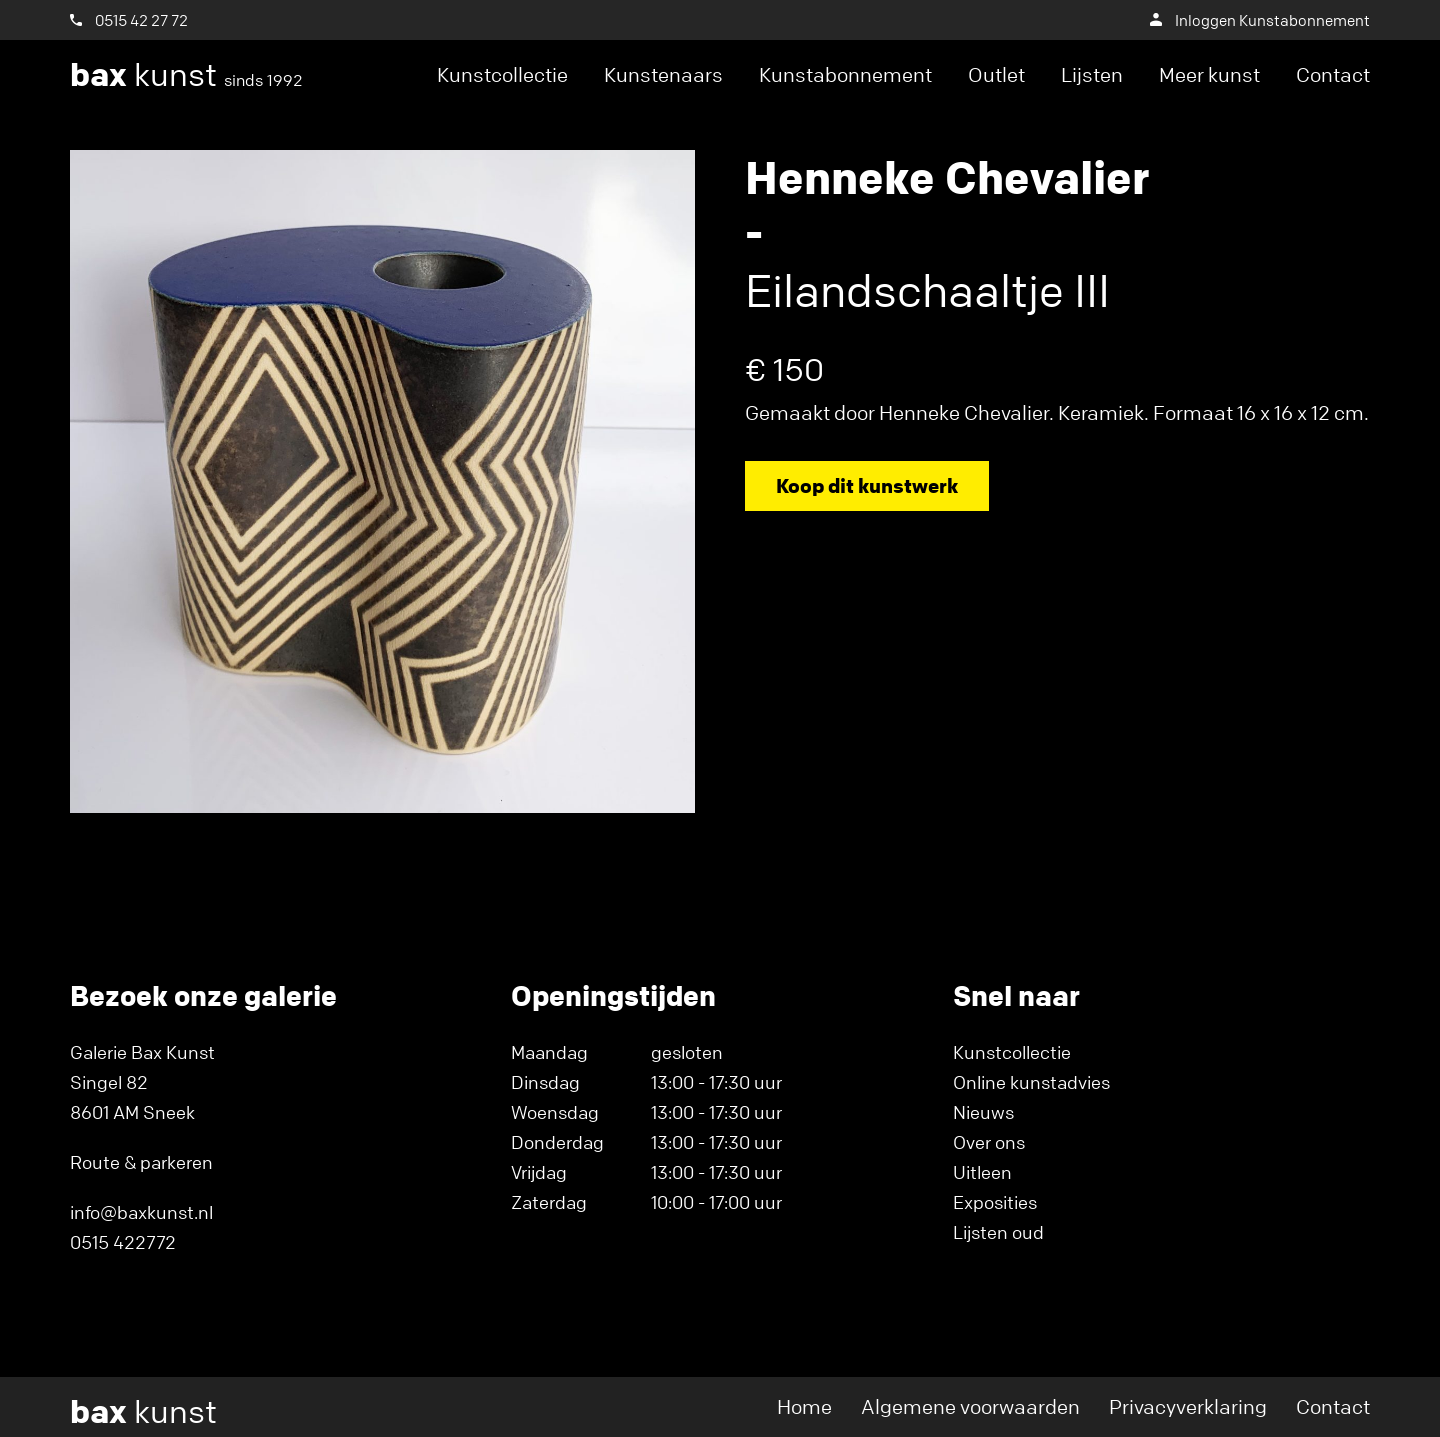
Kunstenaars (663, 74)
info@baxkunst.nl (141, 1212)
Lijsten (1092, 74)
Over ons (989, 1142)
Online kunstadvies (1031, 1082)
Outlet (996, 74)
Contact (1333, 74)
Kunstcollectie (502, 74)
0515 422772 (123, 1242)
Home (804, 1406)
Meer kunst (1209, 74)
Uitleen (982, 1172)
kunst (186, 75)
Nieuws (983, 1112)
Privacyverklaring (1188, 1406)
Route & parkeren (141, 1162)
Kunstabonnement (845, 74)
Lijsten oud (998, 1232)
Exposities (995, 1202)
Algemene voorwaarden (970, 1406)
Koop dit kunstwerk (867, 485)
